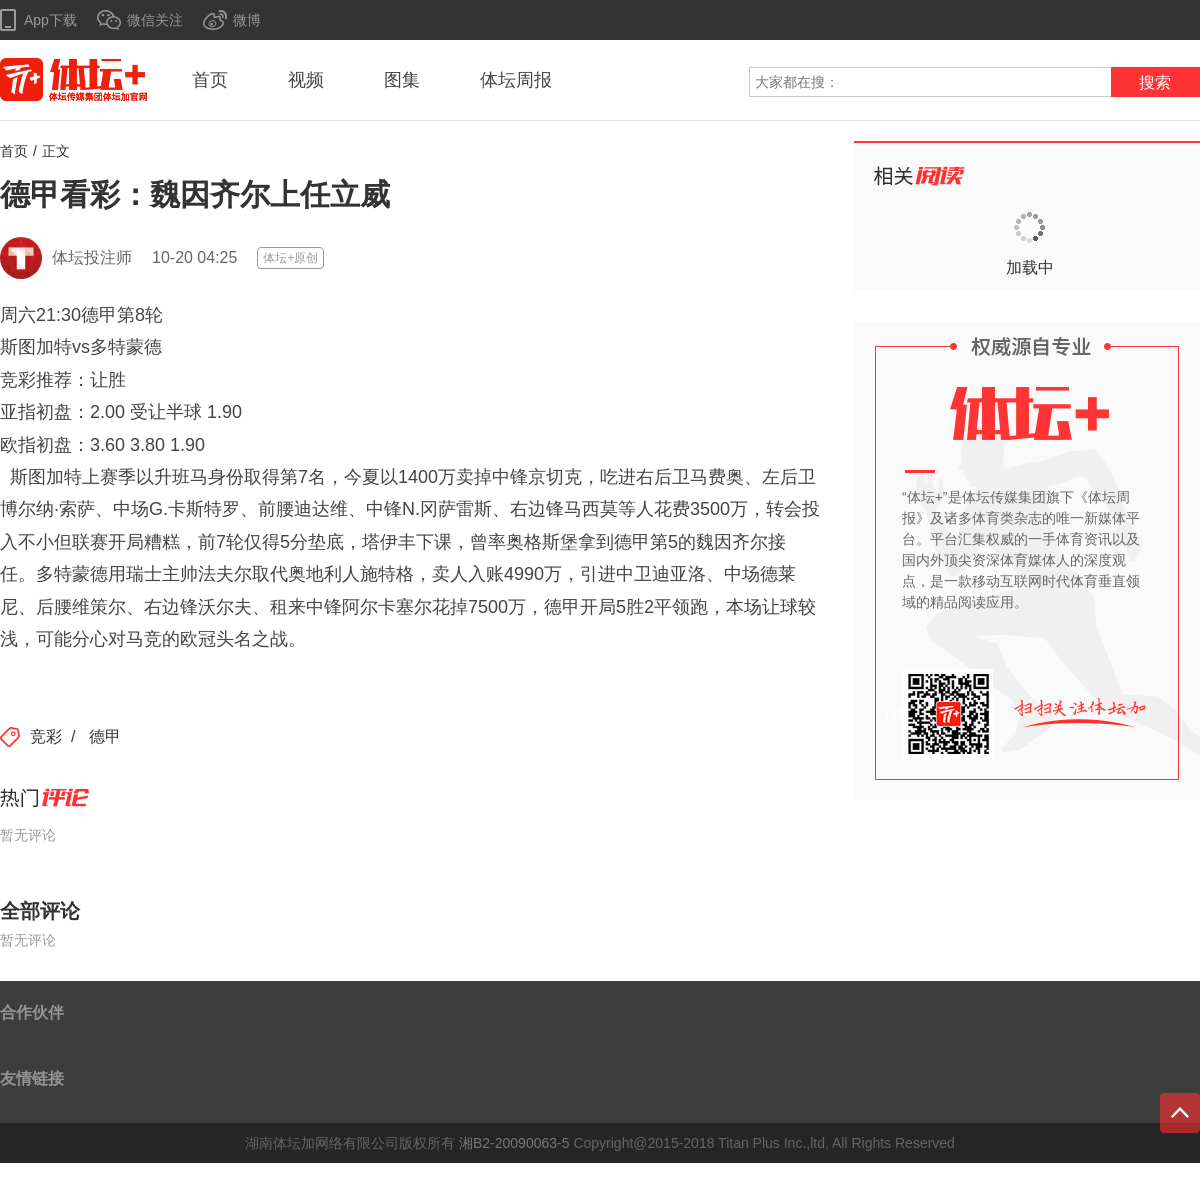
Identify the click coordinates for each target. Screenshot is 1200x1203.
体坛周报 (516, 80)
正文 (56, 151)
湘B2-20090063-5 (514, 1143)
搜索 (1155, 82)
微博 (247, 20)
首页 (210, 80)
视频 (306, 80)
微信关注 (155, 20)
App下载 (50, 20)
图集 (402, 80)
